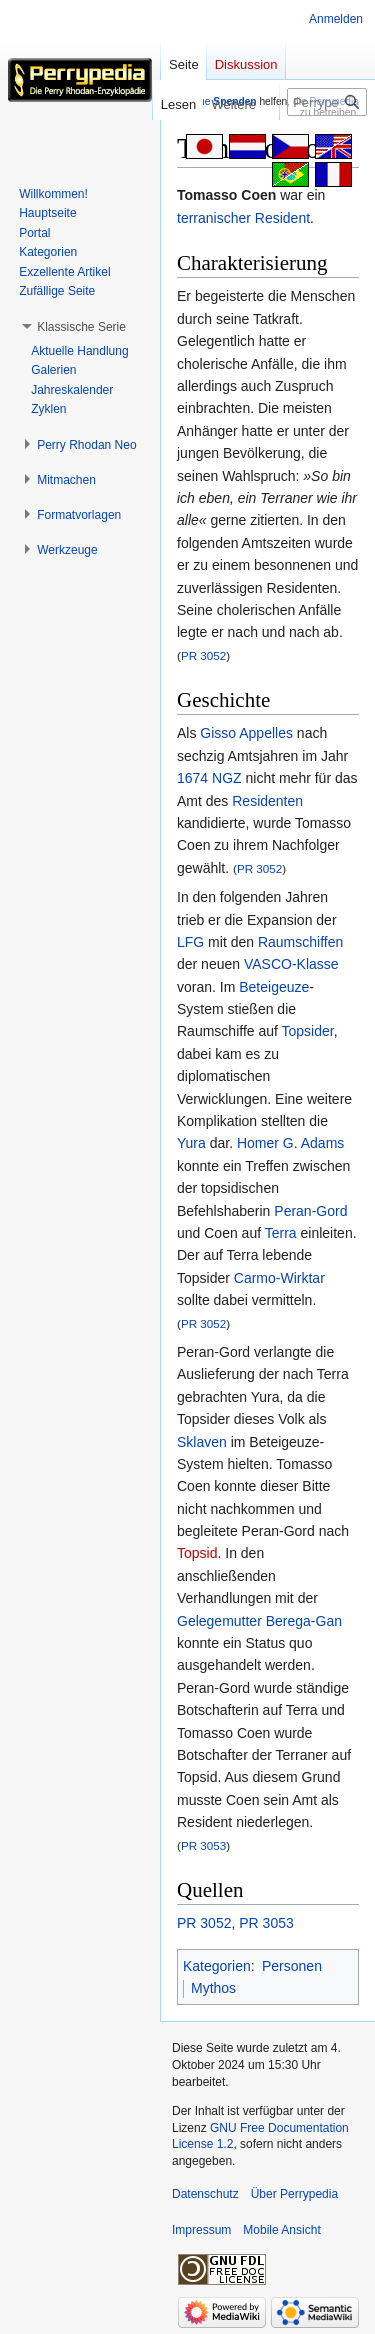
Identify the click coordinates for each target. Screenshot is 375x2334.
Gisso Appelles (246, 733)
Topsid (197, 1553)
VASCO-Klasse (291, 964)
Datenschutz (205, 2194)
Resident (282, 218)
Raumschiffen (300, 942)
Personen (292, 1966)
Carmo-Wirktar (279, 1278)
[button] (81, 327)
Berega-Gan (304, 1621)
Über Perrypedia (294, 2194)
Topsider (308, 1031)
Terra (281, 1233)
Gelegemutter (219, 1621)
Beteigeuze (274, 987)
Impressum (201, 2230)
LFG (190, 942)
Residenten (267, 801)
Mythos (213, 1988)
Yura (191, 1143)
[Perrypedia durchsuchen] (327, 102)
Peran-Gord (310, 1211)
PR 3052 (203, 655)
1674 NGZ (209, 778)
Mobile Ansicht (281, 2230)
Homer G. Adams (290, 1143)
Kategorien (217, 1966)
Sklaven (202, 1442)
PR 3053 (203, 1845)
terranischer (214, 218)
